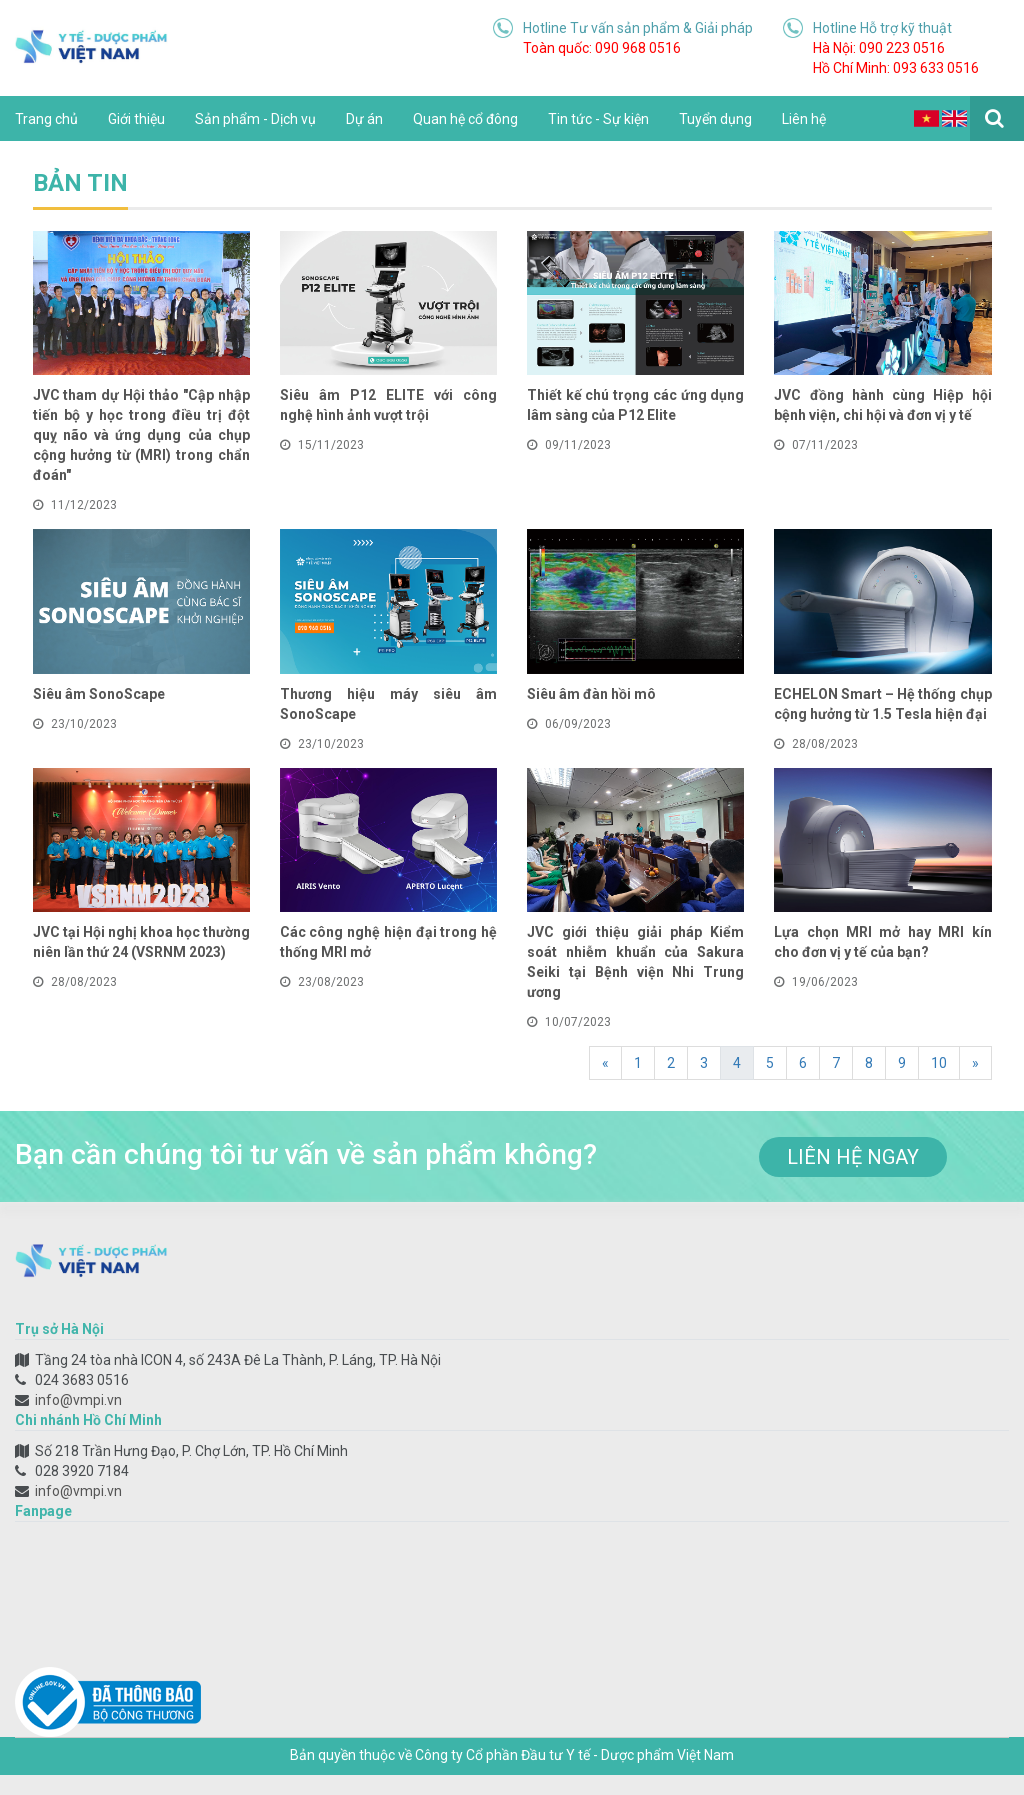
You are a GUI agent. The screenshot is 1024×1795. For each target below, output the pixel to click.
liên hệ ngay (853, 1157)
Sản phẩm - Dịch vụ (255, 119)
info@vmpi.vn (78, 1400)
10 (939, 1063)
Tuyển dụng (715, 119)
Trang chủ (46, 119)
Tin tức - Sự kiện (598, 119)
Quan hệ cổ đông (465, 119)
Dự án (364, 119)
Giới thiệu (136, 119)
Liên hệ (804, 119)
